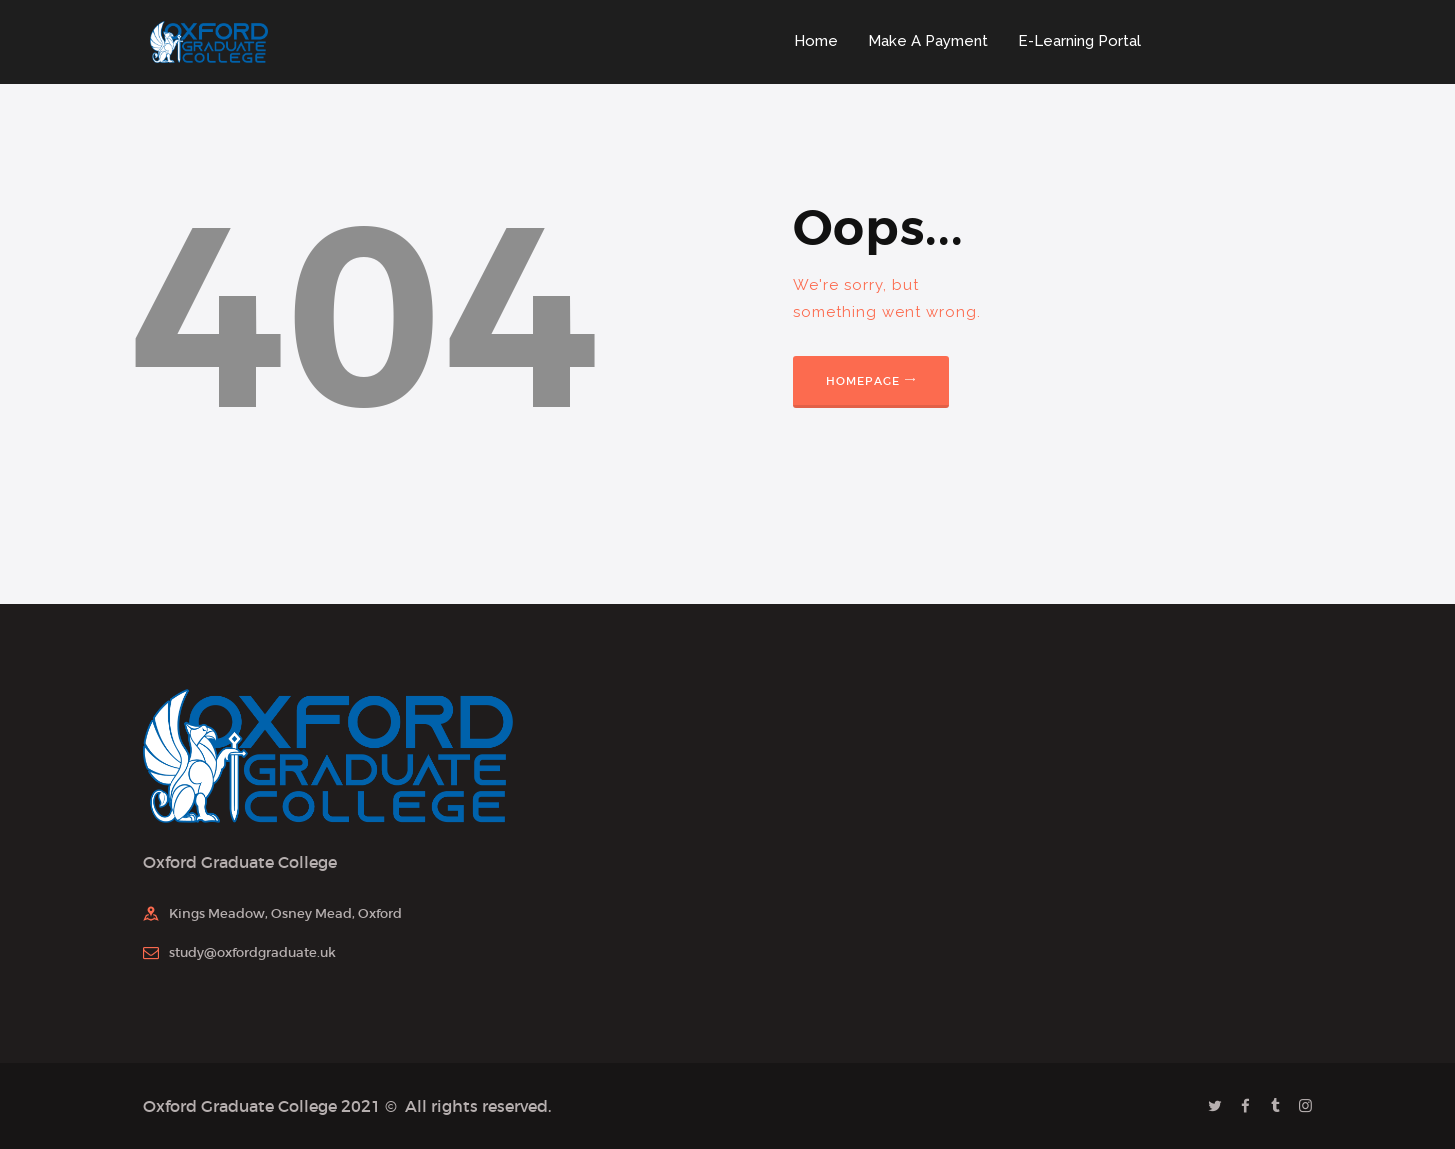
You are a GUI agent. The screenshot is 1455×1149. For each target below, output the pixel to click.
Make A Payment (928, 41)
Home (816, 41)
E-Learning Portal (1079, 41)
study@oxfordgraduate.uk (252, 952)
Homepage (863, 381)
